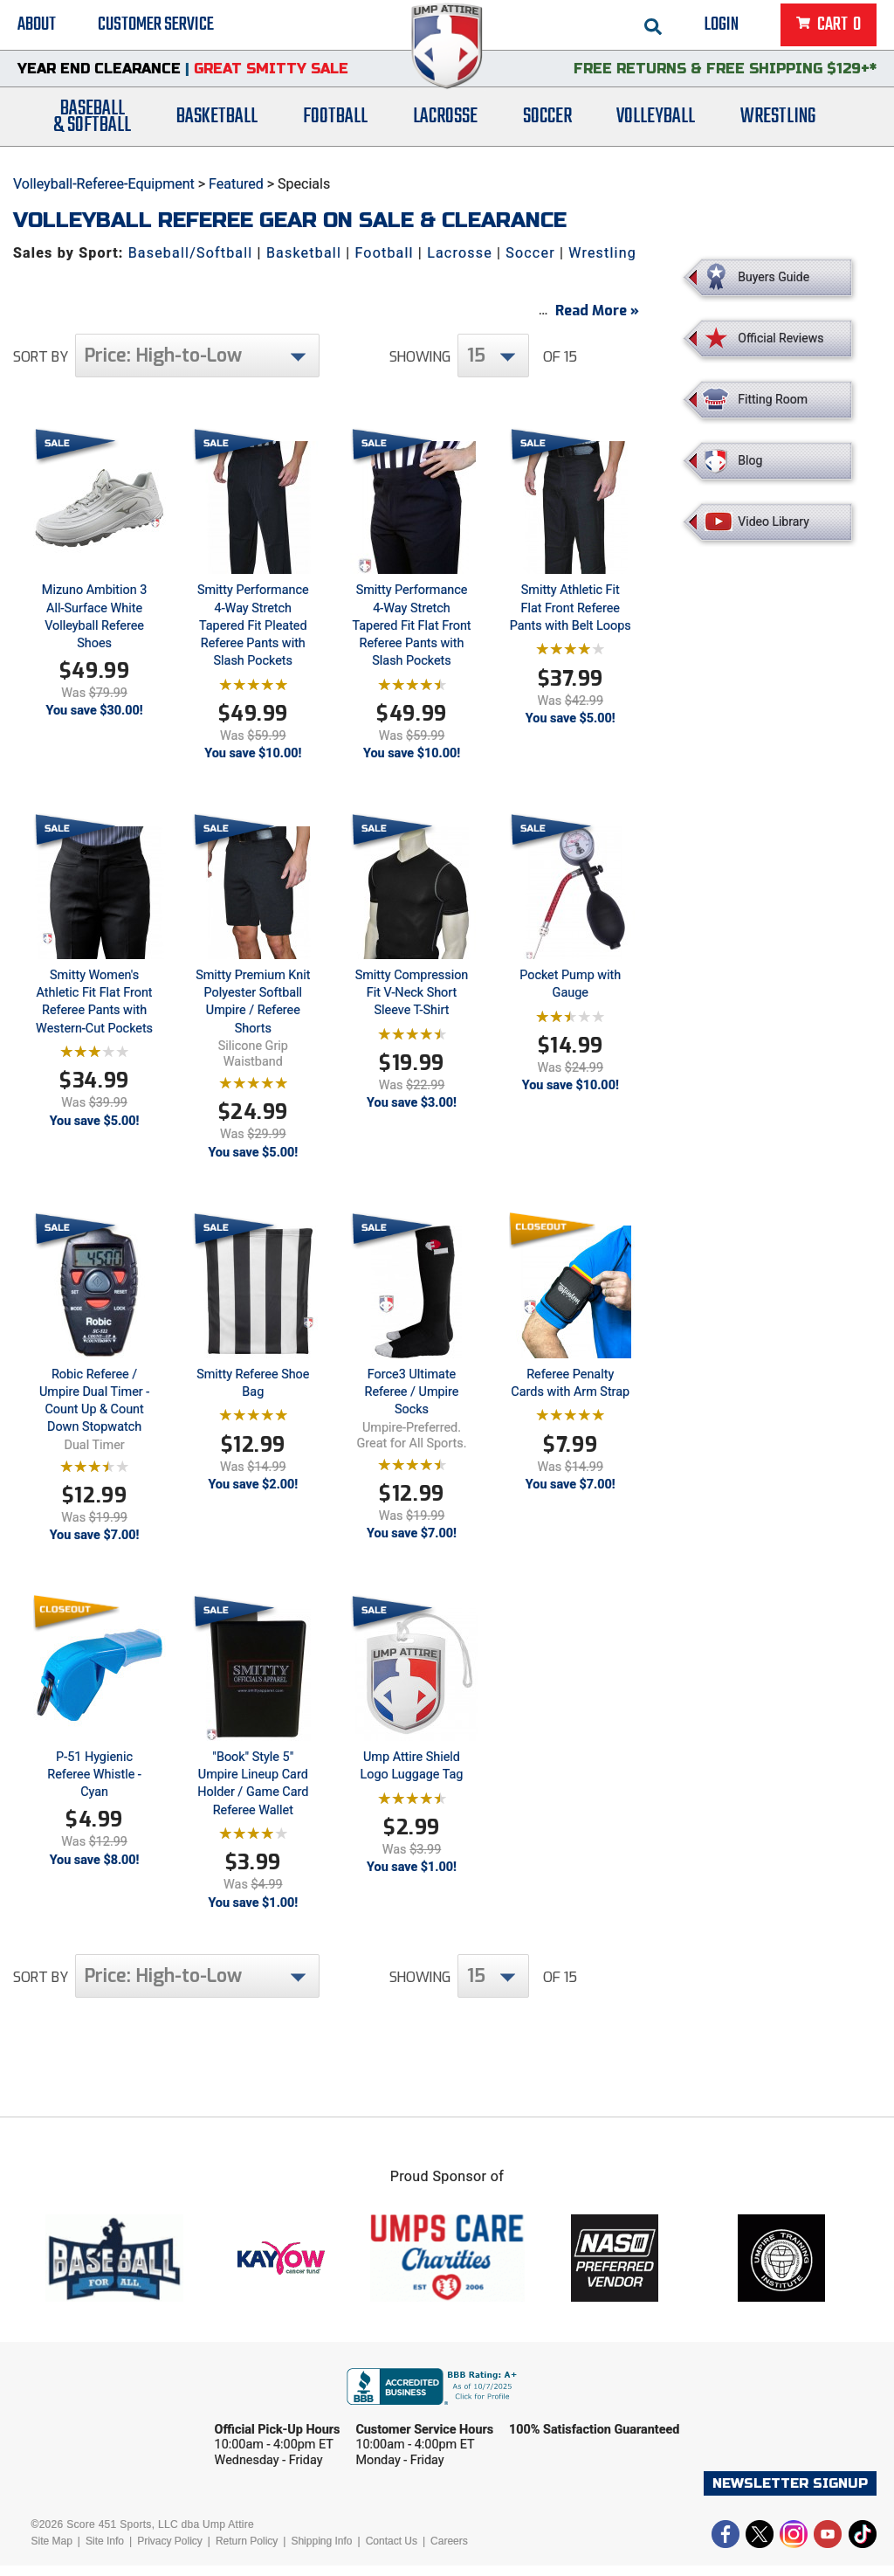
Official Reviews (780, 338)
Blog (750, 460)
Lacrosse (445, 124)
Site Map (51, 2551)
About (36, 26)
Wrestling (777, 124)
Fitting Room (773, 399)
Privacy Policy (170, 2551)
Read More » (597, 321)
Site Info (105, 2551)
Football (335, 124)
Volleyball (655, 124)
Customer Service (156, 26)
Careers (449, 2551)
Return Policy (247, 2551)
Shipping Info (321, 2551)
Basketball (217, 124)
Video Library (773, 521)
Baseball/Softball (190, 253)
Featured (236, 184)
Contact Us (391, 2551)
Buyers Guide (773, 277)
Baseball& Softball (92, 125)
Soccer (547, 124)
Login (722, 26)
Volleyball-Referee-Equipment (104, 184)
